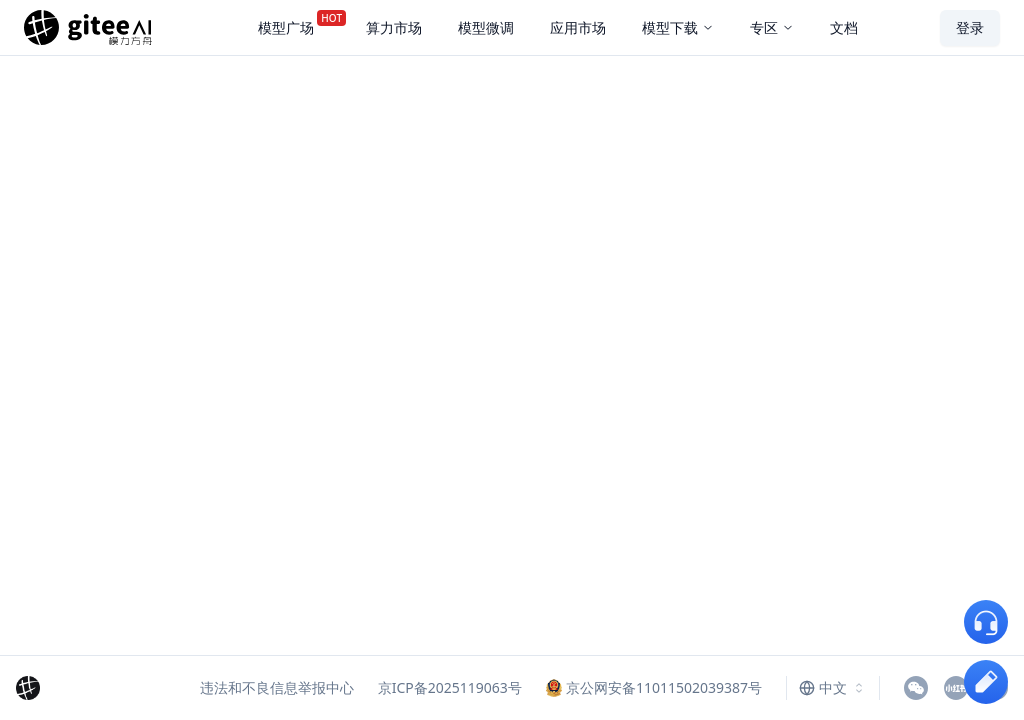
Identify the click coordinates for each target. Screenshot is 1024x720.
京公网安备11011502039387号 (654, 687)
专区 (772, 27)
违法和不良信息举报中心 (277, 687)
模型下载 (678, 27)
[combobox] (833, 688)
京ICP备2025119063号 (450, 687)
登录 (970, 27)
